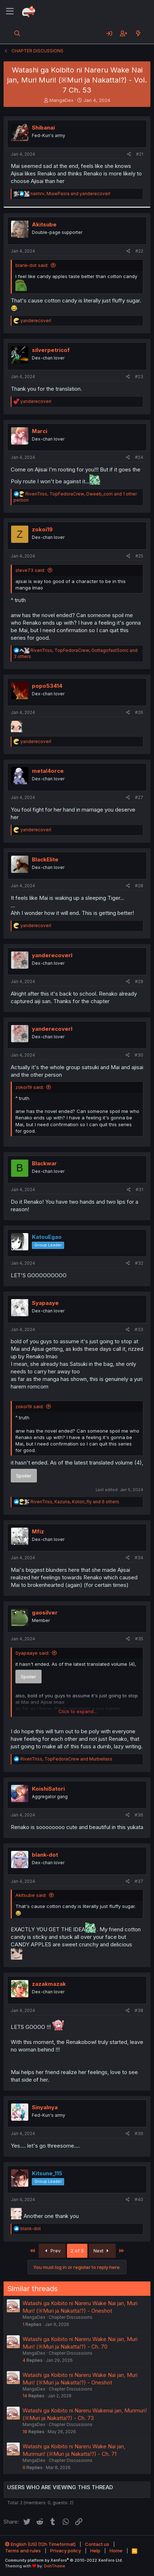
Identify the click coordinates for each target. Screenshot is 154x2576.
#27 (139, 797)
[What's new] (138, 33)
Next (102, 2250)
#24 (139, 457)
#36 (139, 1815)
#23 (139, 376)
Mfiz (38, 1531)
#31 (139, 1189)
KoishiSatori (48, 1788)
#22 (139, 251)
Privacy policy (65, 2550)
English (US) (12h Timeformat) (40, 2544)
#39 (139, 2133)
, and (70, 193)
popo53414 (47, 685)
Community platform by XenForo (64, 2560)
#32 (139, 1263)
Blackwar (44, 1163)
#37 (139, 1881)
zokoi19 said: (29, 1087)
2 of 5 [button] (77, 2250)
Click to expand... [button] (77, 1711)
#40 (139, 2199)
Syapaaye (45, 1302)
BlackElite (45, 859)
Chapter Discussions (70, 2317)
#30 (139, 1055)
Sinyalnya (45, 2107)
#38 (139, 2010)
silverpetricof (51, 350)
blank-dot (45, 1854)
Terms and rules (23, 2550)
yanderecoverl (52, 955)
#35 (139, 1638)
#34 (139, 1557)
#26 (139, 712)
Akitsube (44, 224)
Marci (39, 431)
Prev (52, 2250)
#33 (139, 1329)
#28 (139, 885)
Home (116, 2550)
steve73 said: (30, 570)
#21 (139, 154)
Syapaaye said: (32, 1653)
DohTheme (54, 2565)
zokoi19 (42, 529)
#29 (139, 981)
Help (95, 2550)
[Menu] (9, 11)
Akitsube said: (31, 1895)
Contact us (97, 2544)
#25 (139, 556)
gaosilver (45, 1612)
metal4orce (48, 770)
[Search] (17, 33)
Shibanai (43, 127)
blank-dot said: (31, 265)
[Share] (129, 154)
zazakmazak (49, 1983)
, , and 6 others (74, 1501)
